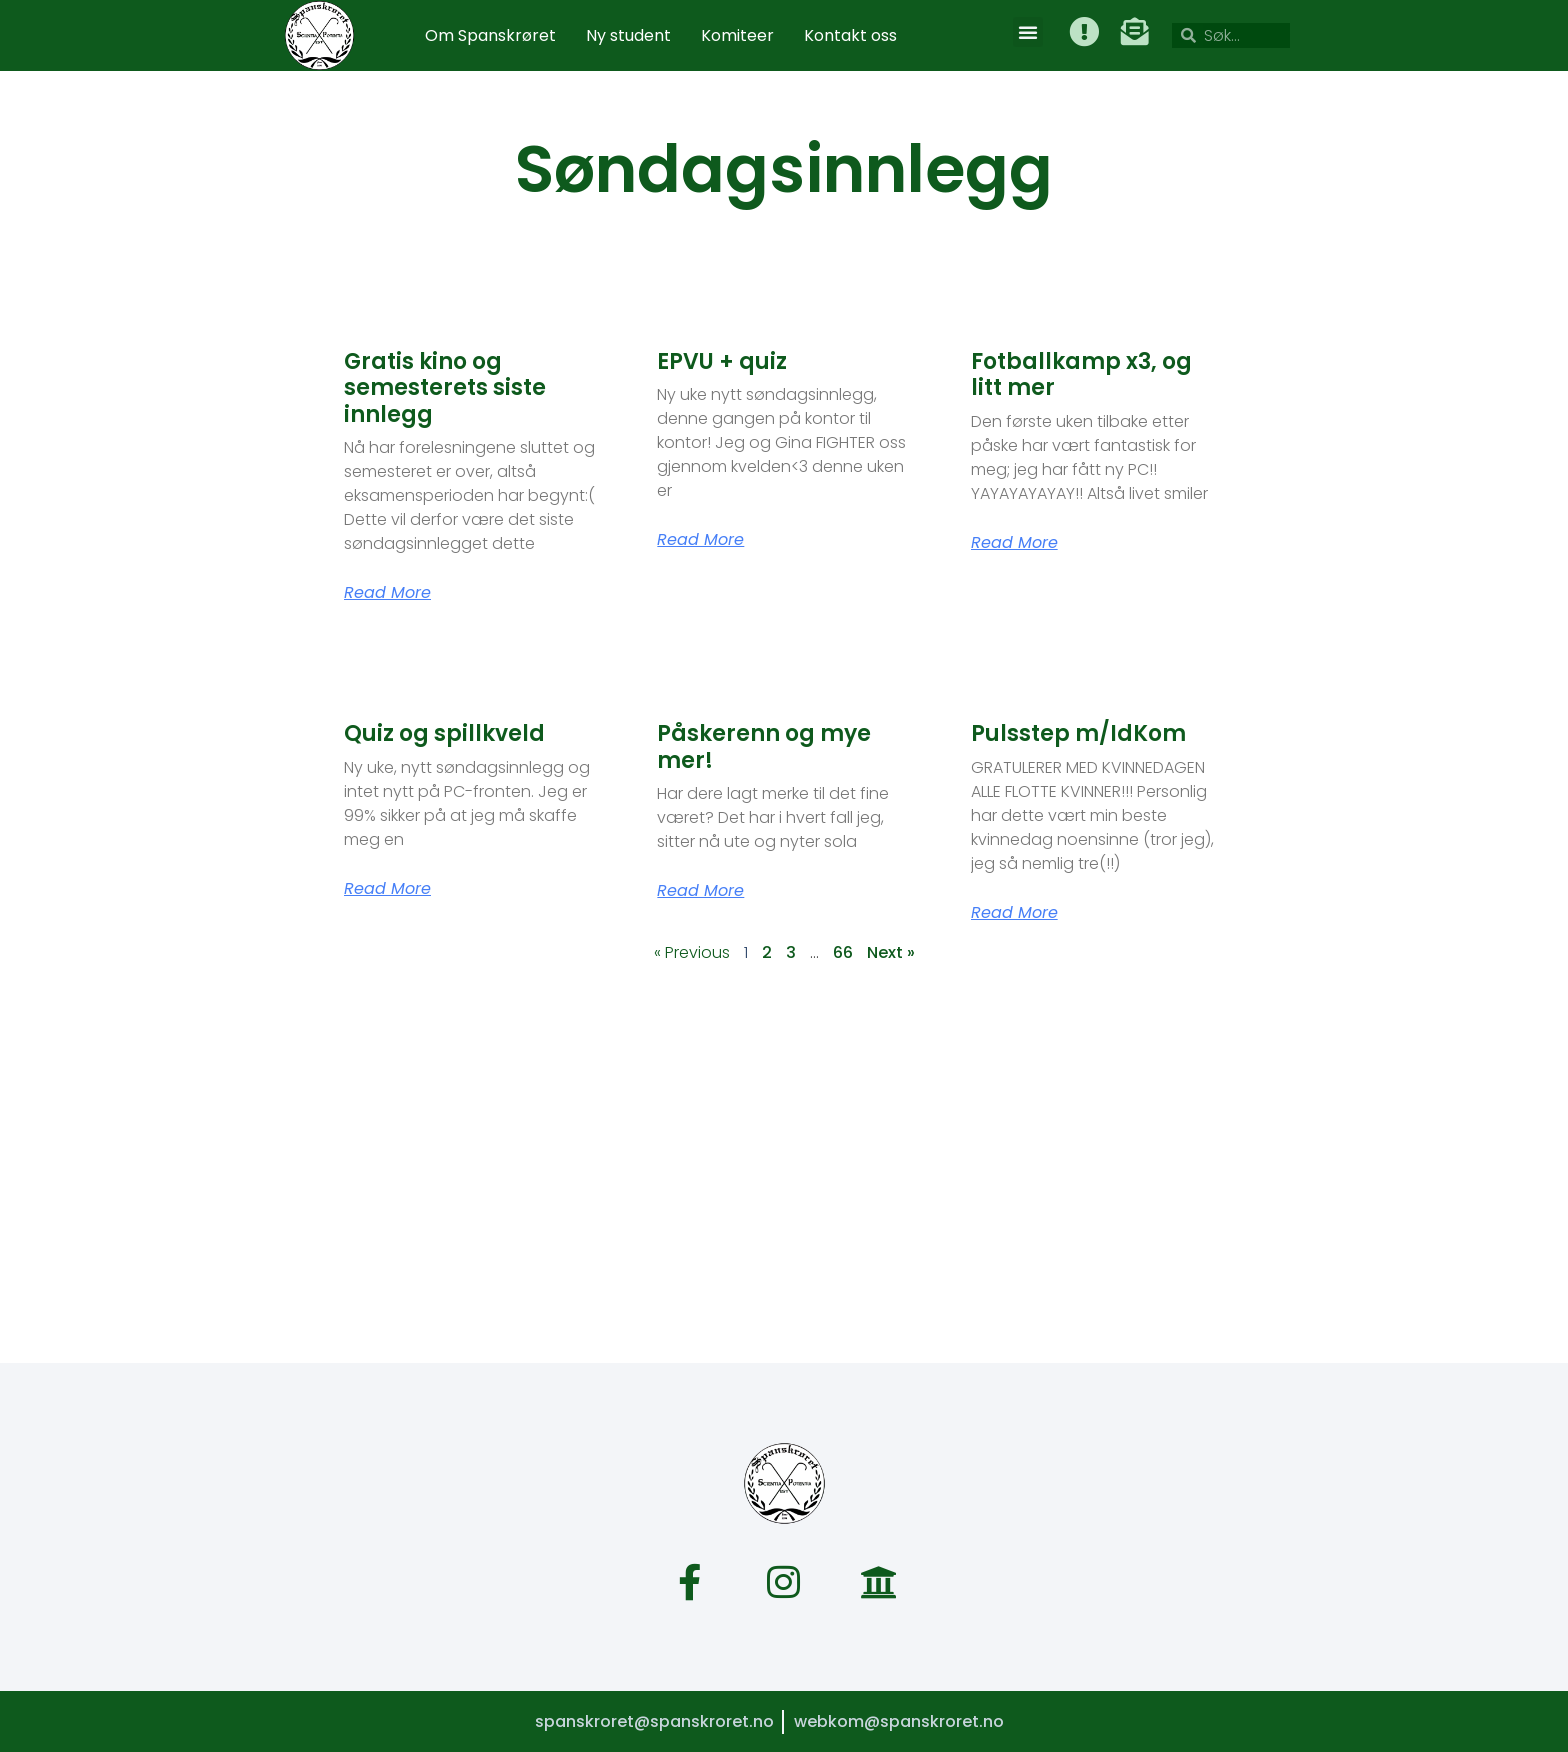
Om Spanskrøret (490, 35)
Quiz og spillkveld (444, 733)
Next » (891, 952)
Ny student (628, 35)
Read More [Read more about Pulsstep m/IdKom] (1014, 913)
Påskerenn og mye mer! (764, 746)
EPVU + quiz (722, 361)
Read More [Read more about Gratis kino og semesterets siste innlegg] (387, 593)
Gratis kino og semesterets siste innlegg (445, 388)
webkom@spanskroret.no (899, 1720)
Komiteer (737, 35)
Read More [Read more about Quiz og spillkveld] (387, 889)
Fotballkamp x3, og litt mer (1081, 374)
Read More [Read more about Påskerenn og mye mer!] (700, 891)
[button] (1029, 32)
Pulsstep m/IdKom (1078, 733)
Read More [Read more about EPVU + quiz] (700, 540)
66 (843, 952)
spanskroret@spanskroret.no (653, 1720)
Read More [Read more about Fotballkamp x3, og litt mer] (1014, 543)
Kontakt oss (850, 35)
